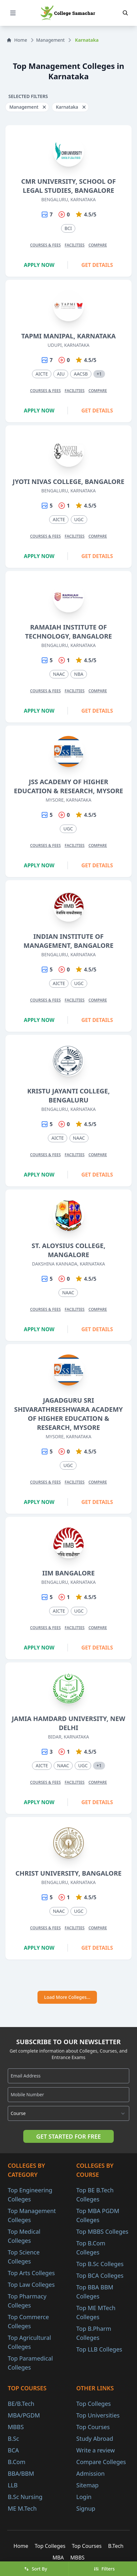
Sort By (35, 2569)
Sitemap (87, 2485)
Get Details (97, 265)
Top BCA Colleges (99, 2275)
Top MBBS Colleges (102, 2231)
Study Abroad (94, 2438)
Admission (90, 2473)
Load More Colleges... (67, 1997)
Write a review (95, 2450)
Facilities (75, 245)
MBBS (16, 2427)
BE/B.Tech (21, 2403)
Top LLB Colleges (99, 2349)
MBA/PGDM (24, 2415)
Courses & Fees (45, 245)
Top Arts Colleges (31, 2273)
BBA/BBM (21, 2473)
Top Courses (93, 2427)
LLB (13, 2485)
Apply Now (39, 265)
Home (16, 40)
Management (50, 40)
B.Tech (115, 2545)
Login (83, 2497)
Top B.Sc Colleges (99, 2264)
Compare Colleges (101, 2462)
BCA (13, 2450)
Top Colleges (93, 2403)
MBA (58, 2557)
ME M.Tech (22, 2508)
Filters (104, 2569)
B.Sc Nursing (25, 2497)
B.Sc (13, 2438)
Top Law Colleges (31, 2284)
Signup (85, 2508)
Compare (98, 245)
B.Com (17, 2462)
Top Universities (98, 2415)
